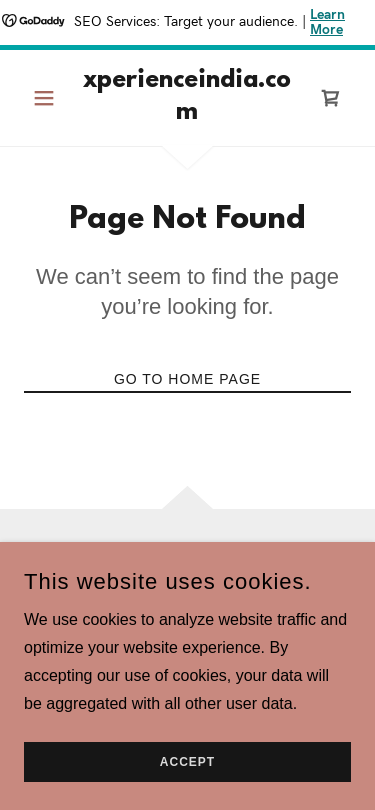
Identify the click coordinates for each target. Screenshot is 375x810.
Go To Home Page (187, 379)
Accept (187, 762)
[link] (187, 98)
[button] (48, 98)
